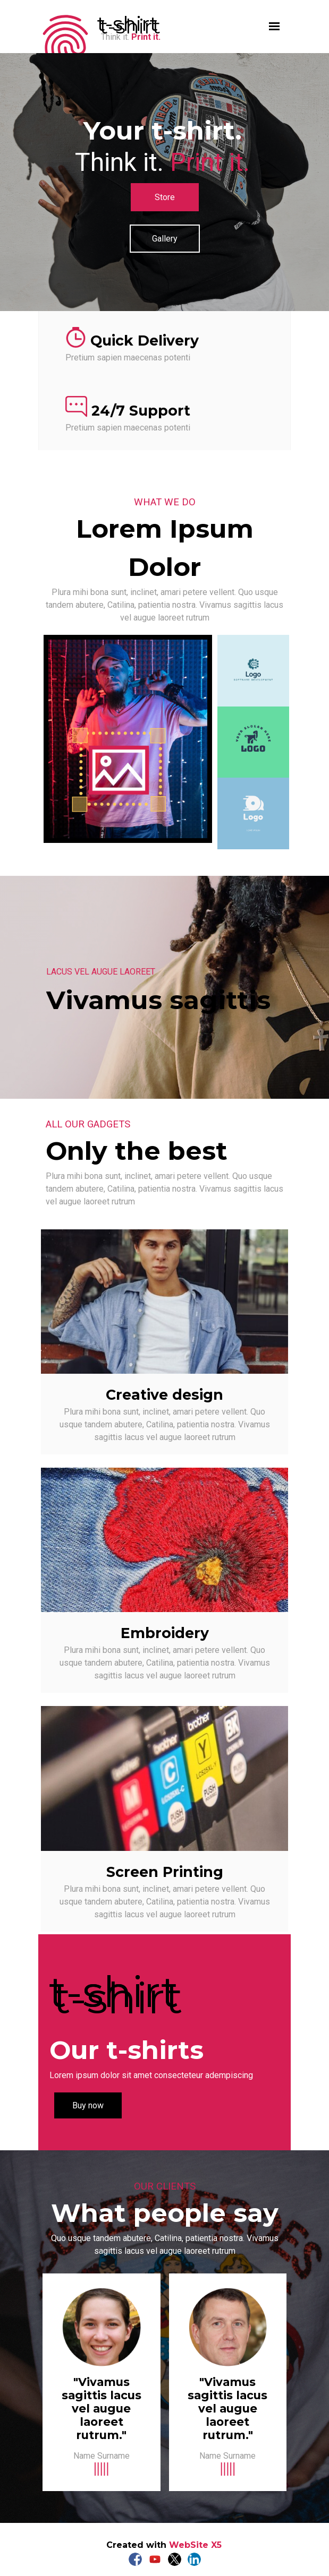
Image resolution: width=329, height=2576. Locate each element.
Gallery (165, 239)
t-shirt (127, 24)
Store (165, 197)
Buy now (88, 2105)
